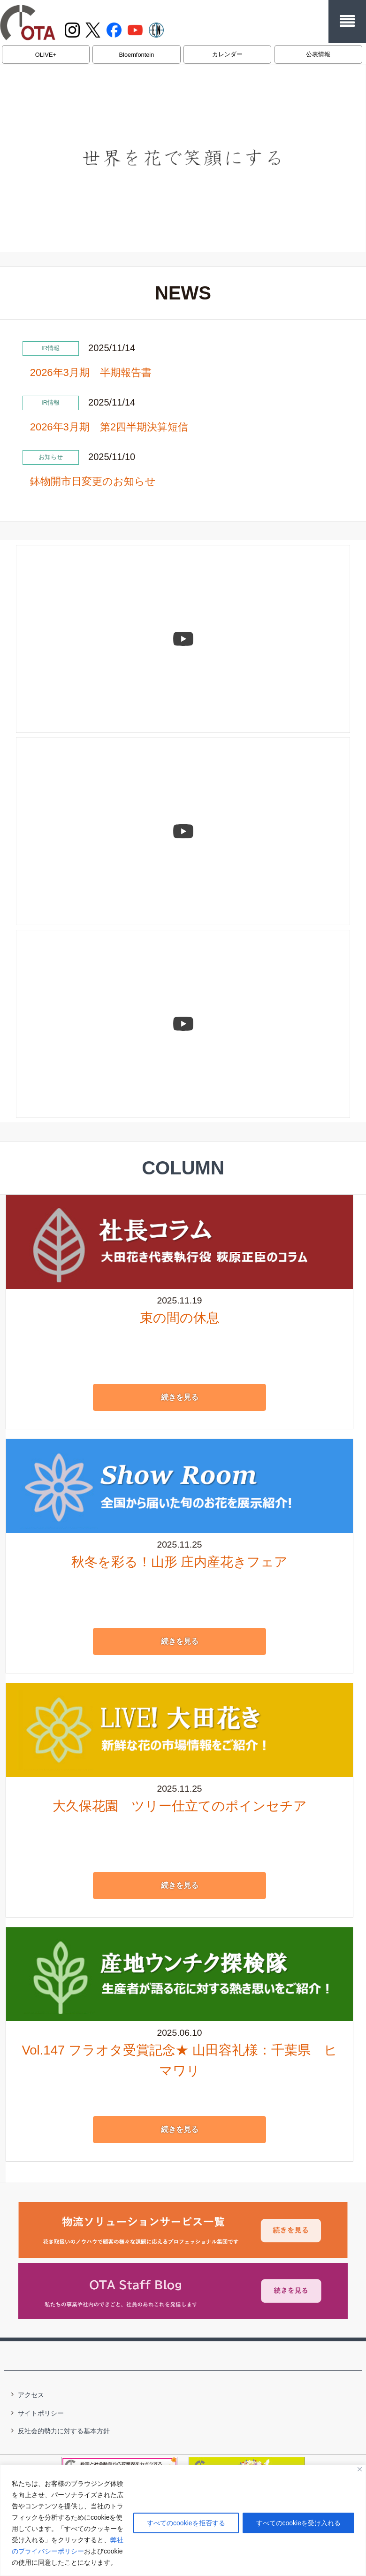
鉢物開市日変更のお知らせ (93, 481)
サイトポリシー (41, 2411)
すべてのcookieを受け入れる (298, 2523)
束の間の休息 (180, 1317)
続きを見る (179, 1396)
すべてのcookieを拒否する (186, 2523)
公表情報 (318, 54)
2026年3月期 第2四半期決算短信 (109, 427)
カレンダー (227, 54)
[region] (183, 2520)
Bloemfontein (136, 54)
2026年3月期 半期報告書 (91, 372)
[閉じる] (360, 2469)
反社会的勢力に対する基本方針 (64, 2430)
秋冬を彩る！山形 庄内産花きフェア (179, 1561)
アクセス (31, 2394)
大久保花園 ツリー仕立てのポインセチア (180, 1805)
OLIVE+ (45, 54)
